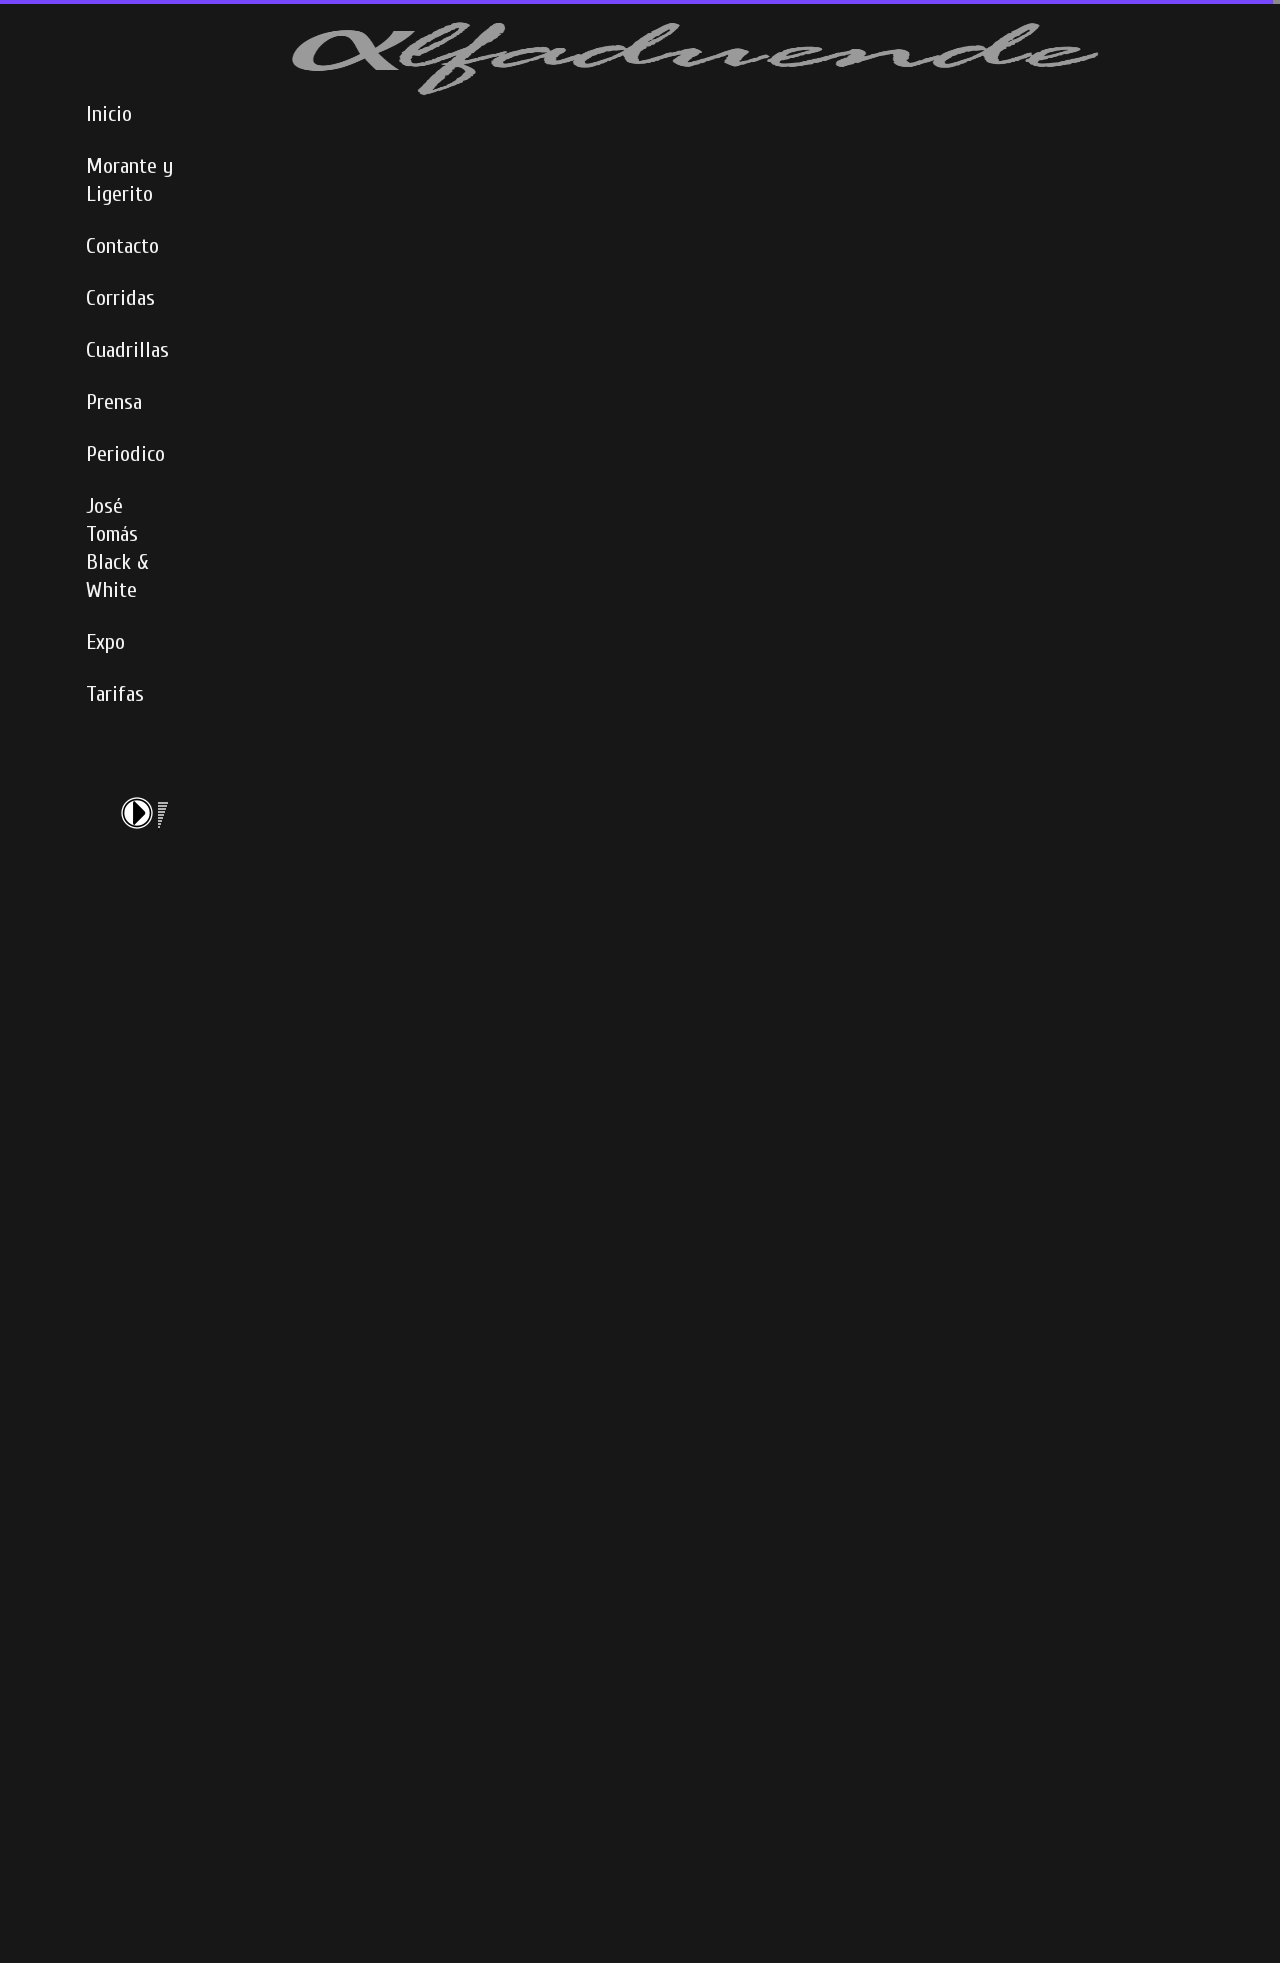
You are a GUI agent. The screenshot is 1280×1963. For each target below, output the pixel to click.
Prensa (114, 402)
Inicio (109, 114)
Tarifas (115, 694)
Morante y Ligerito (129, 180)
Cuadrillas (127, 350)
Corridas (120, 298)
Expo (105, 642)
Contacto (122, 246)
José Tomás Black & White (117, 548)
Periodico (125, 454)
